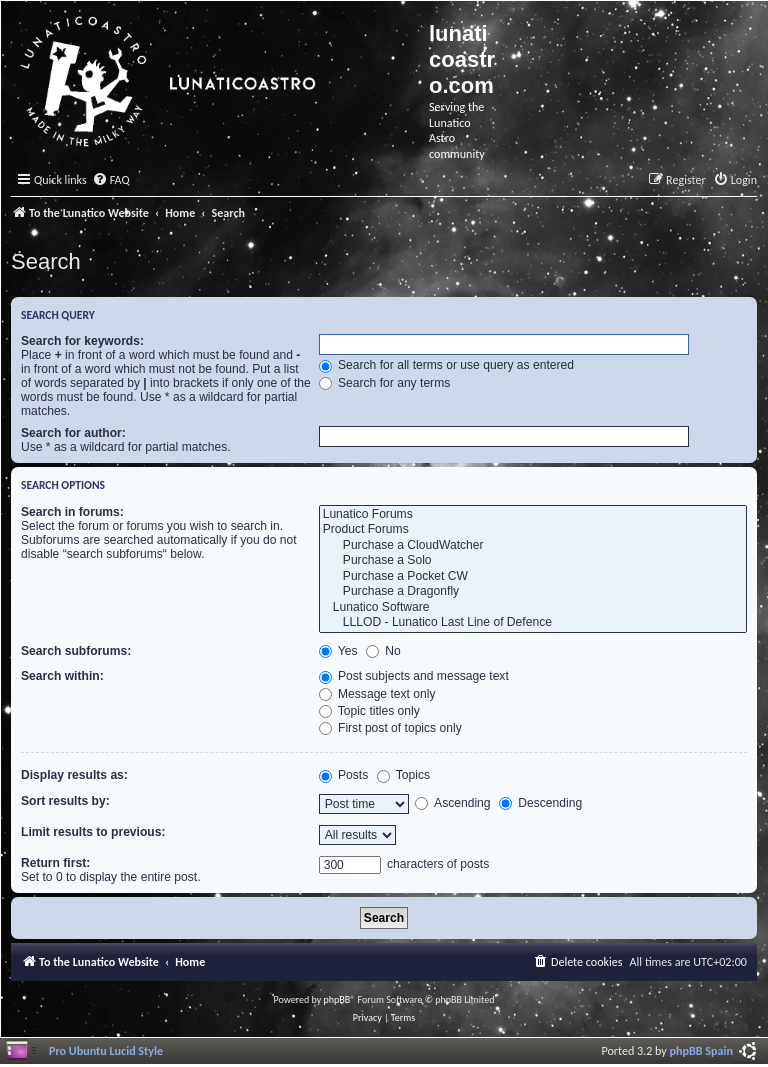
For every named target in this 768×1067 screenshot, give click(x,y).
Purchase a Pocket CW (533, 577)
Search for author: (73, 433)
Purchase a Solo (533, 561)
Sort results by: (65, 801)
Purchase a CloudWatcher (533, 546)
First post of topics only (390, 728)
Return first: (55, 863)
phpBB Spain (701, 1050)
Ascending (452, 803)
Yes (338, 651)
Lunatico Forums (533, 515)
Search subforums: (76, 651)
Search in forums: (72, 512)
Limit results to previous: (93, 832)
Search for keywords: (82, 341)
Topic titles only (369, 711)
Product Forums (533, 530)
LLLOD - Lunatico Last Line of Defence (533, 623)
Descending (540, 803)
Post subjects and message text (414, 676)
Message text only (377, 694)
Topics (403, 775)
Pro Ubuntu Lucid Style (106, 1050)
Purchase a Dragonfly (533, 592)
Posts (344, 775)
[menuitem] (111, 180)
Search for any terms (385, 383)
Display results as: (74, 775)
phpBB (337, 999)
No (383, 651)
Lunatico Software (533, 608)
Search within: (62, 676)
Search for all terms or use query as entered (446, 365)
